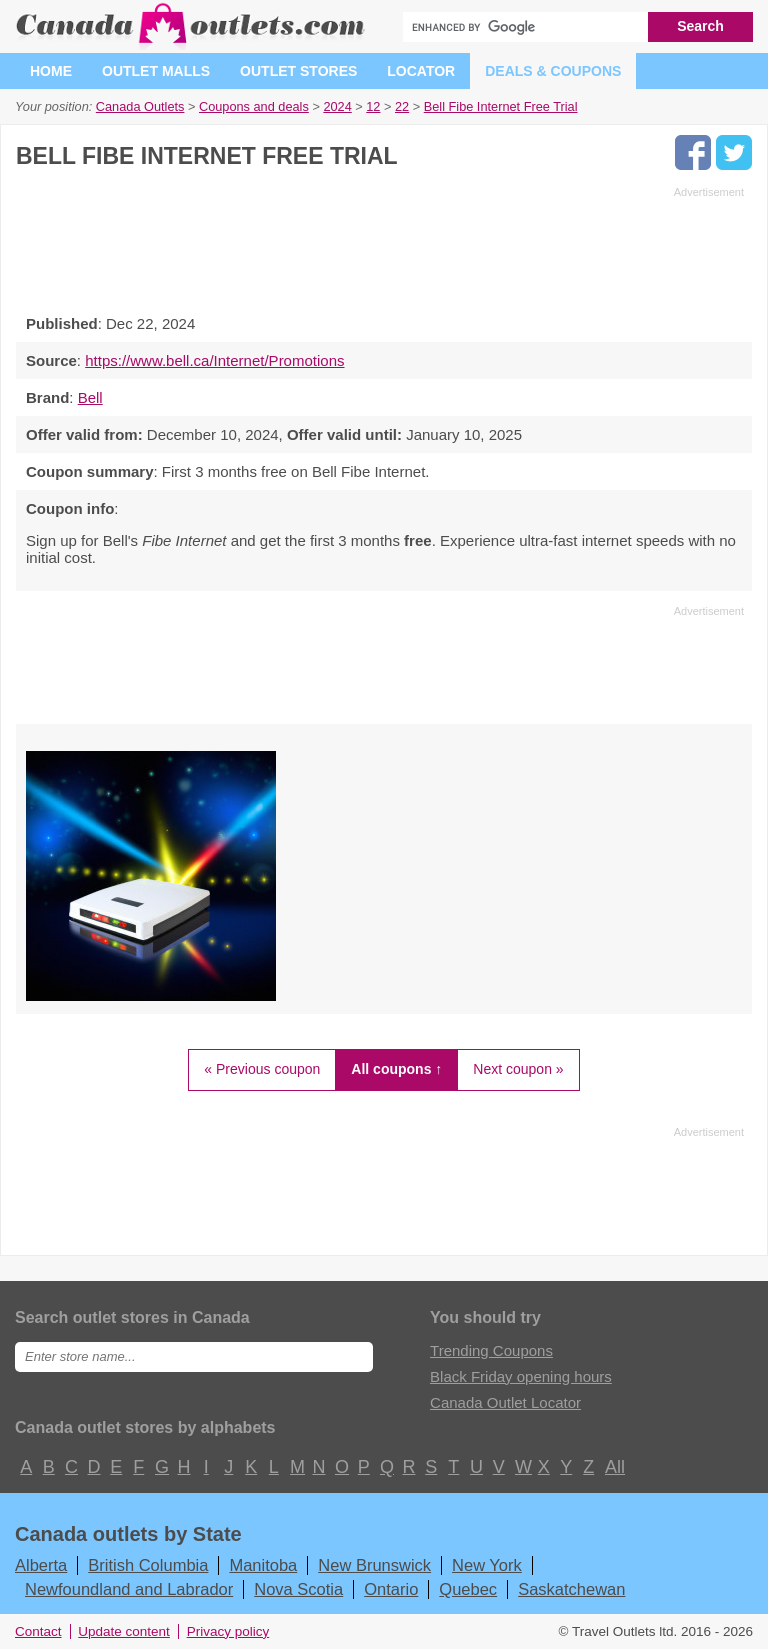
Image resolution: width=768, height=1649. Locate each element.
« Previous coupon (262, 1069)
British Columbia (148, 1565)
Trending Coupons (491, 1350)
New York (487, 1565)
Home (51, 71)
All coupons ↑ (396, 1069)
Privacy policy (228, 1631)
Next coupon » (518, 1069)
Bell (90, 397)
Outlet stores (298, 71)
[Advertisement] (380, 245)
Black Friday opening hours (521, 1376)
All (614, 1467)
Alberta (41, 1565)
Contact (38, 1631)
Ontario (391, 1589)
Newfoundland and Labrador (129, 1589)
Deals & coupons (553, 71)
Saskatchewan (571, 1589)
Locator (421, 71)
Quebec (468, 1589)
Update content (124, 1631)
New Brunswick (374, 1565)
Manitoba (263, 1565)
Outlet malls (156, 71)
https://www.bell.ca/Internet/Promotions (214, 360)
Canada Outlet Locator (505, 1402)
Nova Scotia (298, 1589)
